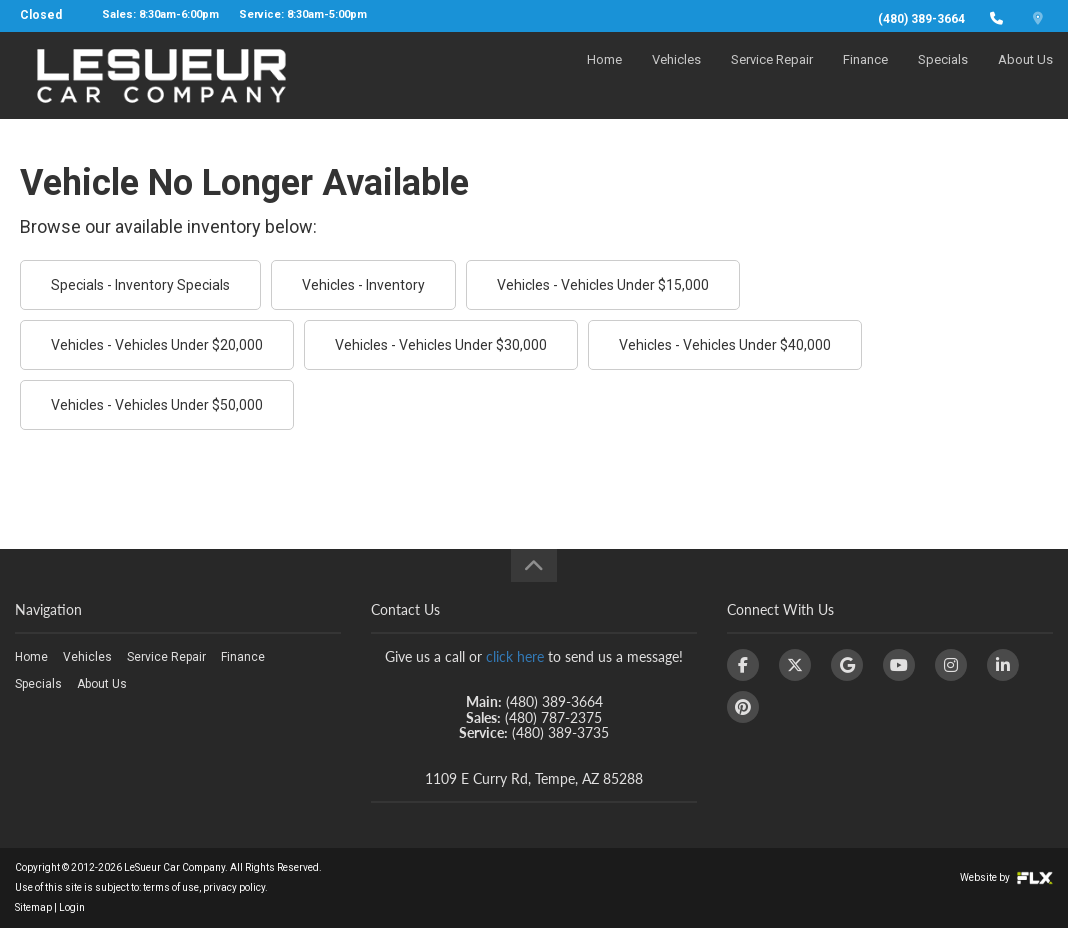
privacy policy (234, 887)
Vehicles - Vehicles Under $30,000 (441, 345)
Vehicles (676, 76)
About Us (1025, 76)
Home (604, 76)
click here (515, 656)
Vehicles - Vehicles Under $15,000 (603, 285)
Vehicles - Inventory (363, 285)
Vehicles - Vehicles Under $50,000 (157, 405)
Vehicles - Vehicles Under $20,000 (157, 345)
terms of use (171, 887)
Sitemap (33, 907)
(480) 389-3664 (921, 19)
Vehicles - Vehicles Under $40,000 (725, 345)
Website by (1006, 877)
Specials (943, 76)
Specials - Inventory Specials (140, 285)
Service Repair (772, 76)
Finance (865, 76)
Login (72, 907)
